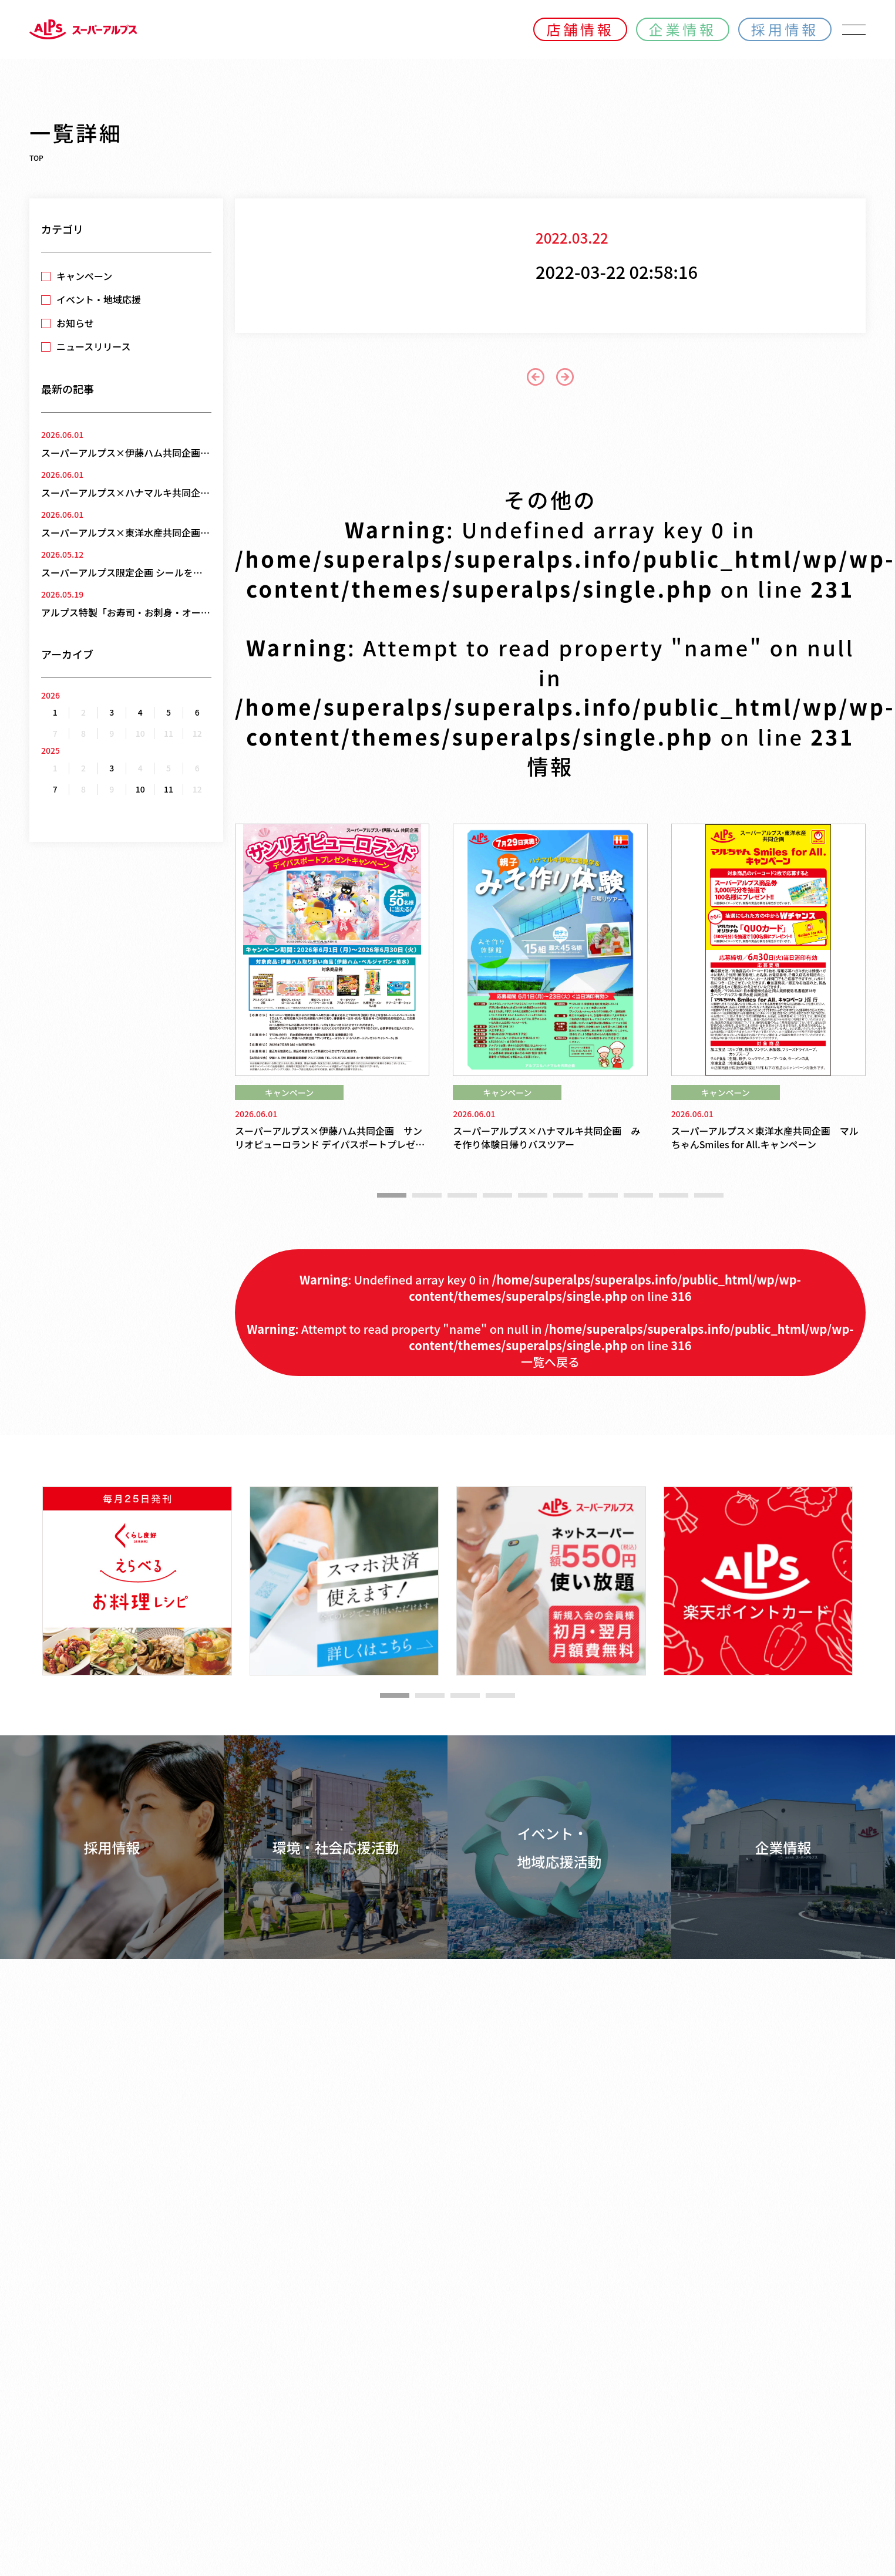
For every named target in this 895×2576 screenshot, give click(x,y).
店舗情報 (580, 29)
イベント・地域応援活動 (559, 1847)
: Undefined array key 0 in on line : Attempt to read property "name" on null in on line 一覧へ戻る (550, 1320)
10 (140, 789)
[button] (391, 1195)
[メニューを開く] (854, 29)
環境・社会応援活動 (335, 1847)
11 (168, 789)
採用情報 (785, 29)
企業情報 (682, 29)
